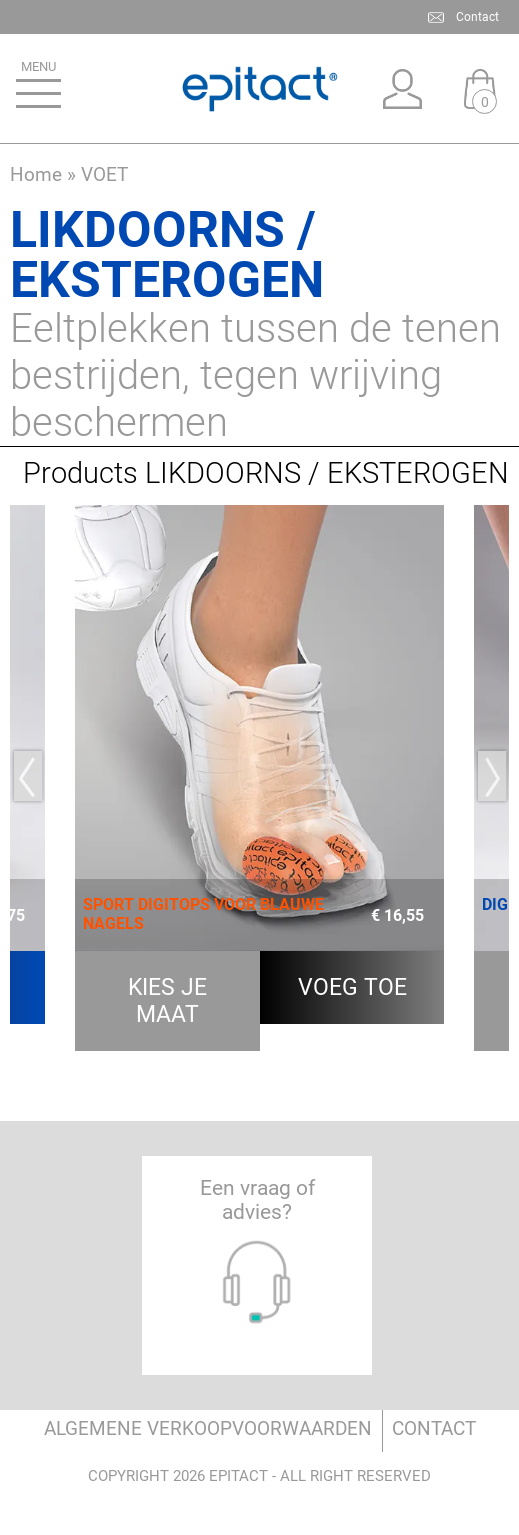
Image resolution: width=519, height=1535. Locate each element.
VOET (104, 174)
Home (36, 174)
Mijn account (402, 89)
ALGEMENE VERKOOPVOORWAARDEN (208, 1428)
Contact (477, 17)
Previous (27, 776)
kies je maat (167, 1001)
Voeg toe (352, 987)
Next (491, 776)
